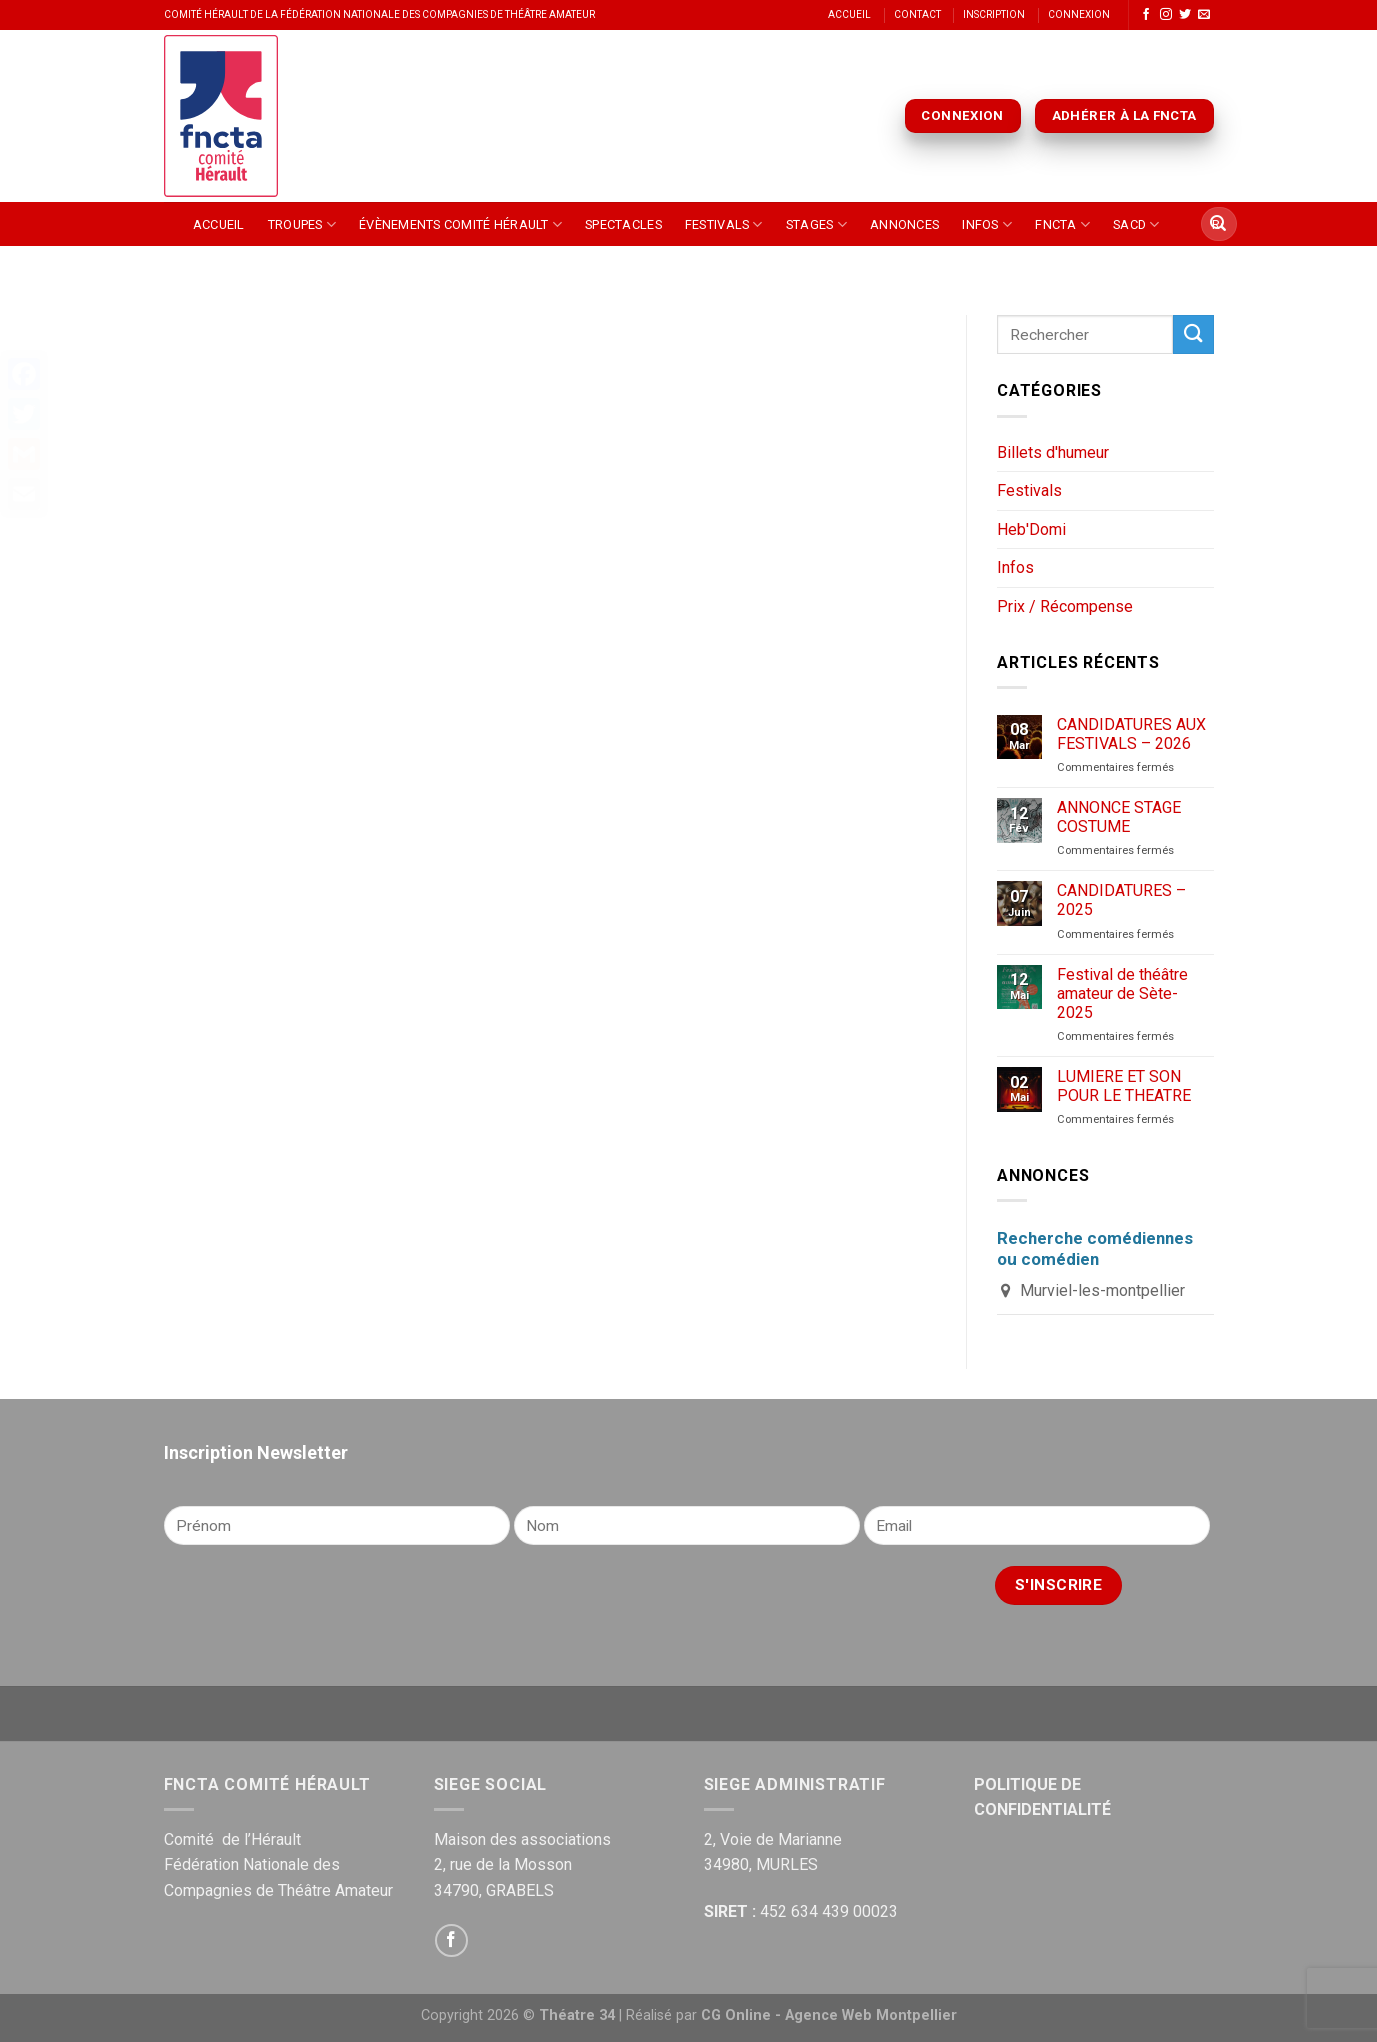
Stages (816, 224)
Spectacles (623, 224)
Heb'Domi (1031, 529)
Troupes (302, 224)
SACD (1136, 224)
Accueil (849, 14)
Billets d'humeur (1053, 452)
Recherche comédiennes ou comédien (1095, 1248)
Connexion (1079, 14)
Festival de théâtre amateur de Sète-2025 (1122, 993)
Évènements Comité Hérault (460, 224)
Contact (917, 14)
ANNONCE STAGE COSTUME (1119, 817)
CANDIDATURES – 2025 (1121, 900)
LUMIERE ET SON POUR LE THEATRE (1124, 1086)
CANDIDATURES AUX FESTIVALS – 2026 (1131, 734)
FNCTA (1062, 224)
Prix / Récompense (1065, 606)
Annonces (904, 224)
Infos (987, 224)
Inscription (994, 14)
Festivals (724, 224)
